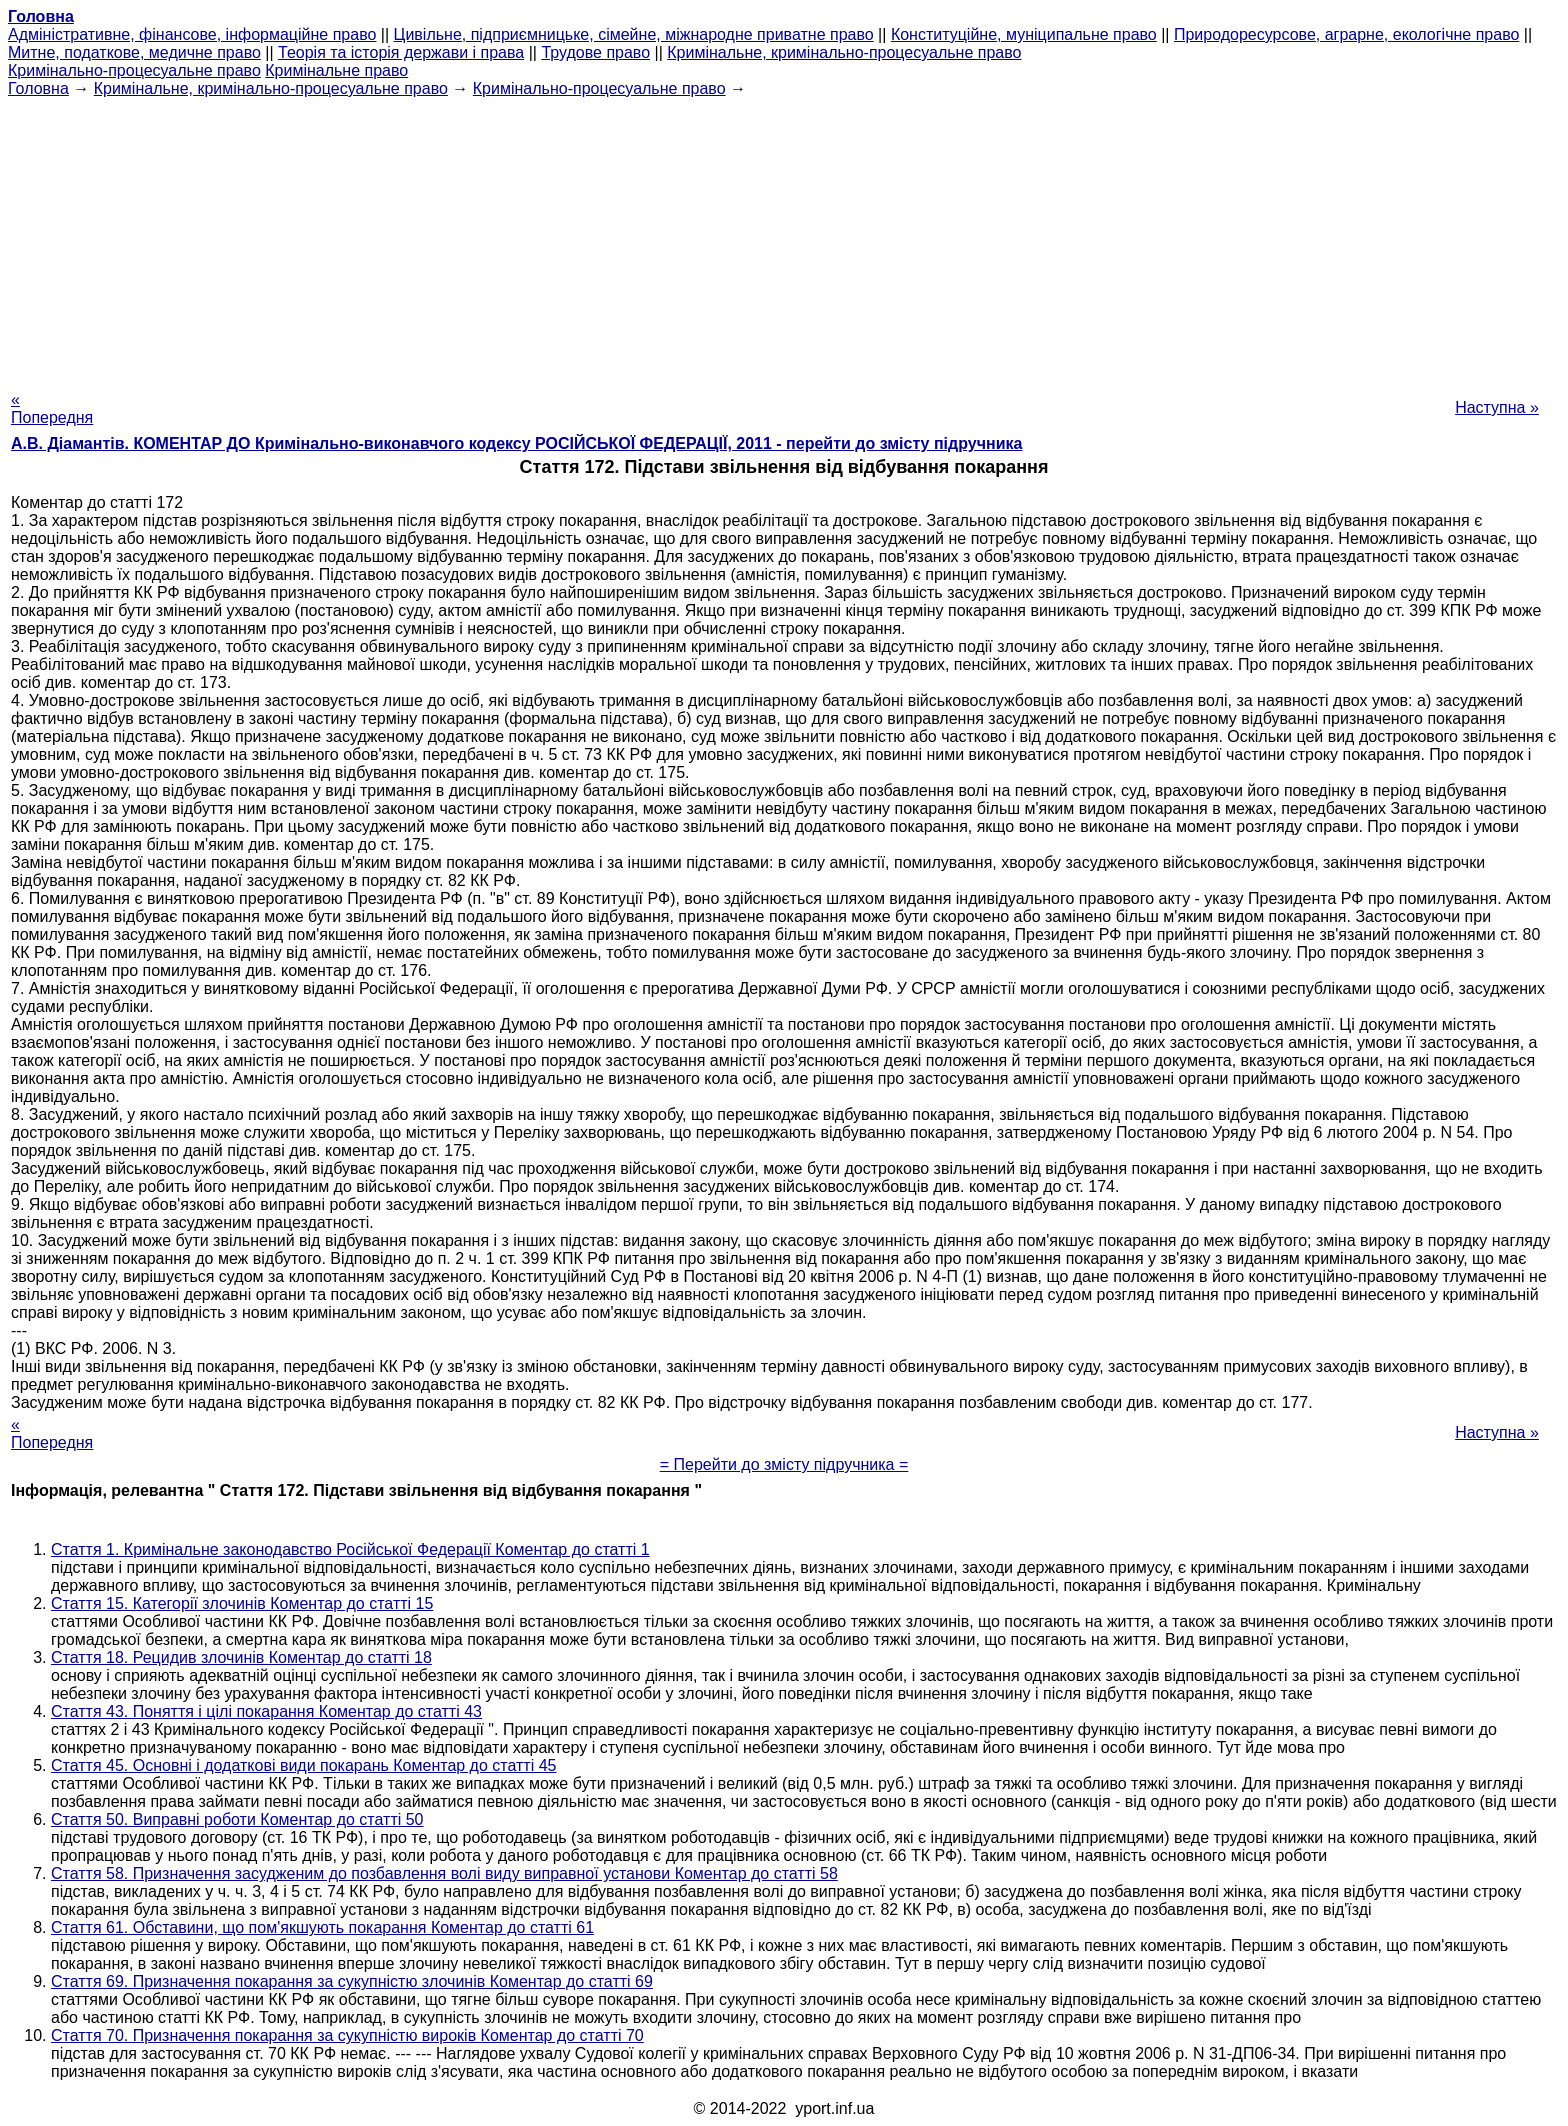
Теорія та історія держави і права (401, 52)
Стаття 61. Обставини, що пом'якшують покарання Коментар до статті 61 (322, 1927)
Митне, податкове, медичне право (134, 52)
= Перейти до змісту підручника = (784, 1464)
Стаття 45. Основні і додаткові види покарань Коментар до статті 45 (303, 1765)
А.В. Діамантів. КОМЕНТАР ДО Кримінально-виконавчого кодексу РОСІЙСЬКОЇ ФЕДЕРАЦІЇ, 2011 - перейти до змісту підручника (516, 443)
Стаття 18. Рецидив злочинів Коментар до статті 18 (241, 1657)
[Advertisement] (784, 238)
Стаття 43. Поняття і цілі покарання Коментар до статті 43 (266, 1711)
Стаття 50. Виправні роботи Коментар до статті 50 (237, 1819)
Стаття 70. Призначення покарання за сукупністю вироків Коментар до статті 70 (347, 2035)
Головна (38, 88)
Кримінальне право (336, 70)
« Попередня (52, 408)
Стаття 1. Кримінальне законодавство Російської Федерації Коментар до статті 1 (350, 1549)
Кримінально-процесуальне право (134, 70)
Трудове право (595, 52)
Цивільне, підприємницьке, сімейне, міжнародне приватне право (634, 34)
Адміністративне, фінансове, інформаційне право (192, 34)
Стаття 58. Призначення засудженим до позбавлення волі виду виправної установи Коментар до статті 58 (444, 1873)
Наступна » (1497, 407)
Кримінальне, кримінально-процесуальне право (844, 52)
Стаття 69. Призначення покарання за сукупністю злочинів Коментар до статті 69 (352, 1981)
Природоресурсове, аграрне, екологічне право (1346, 34)
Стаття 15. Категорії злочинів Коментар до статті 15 (242, 1603)
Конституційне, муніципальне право (1024, 34)
